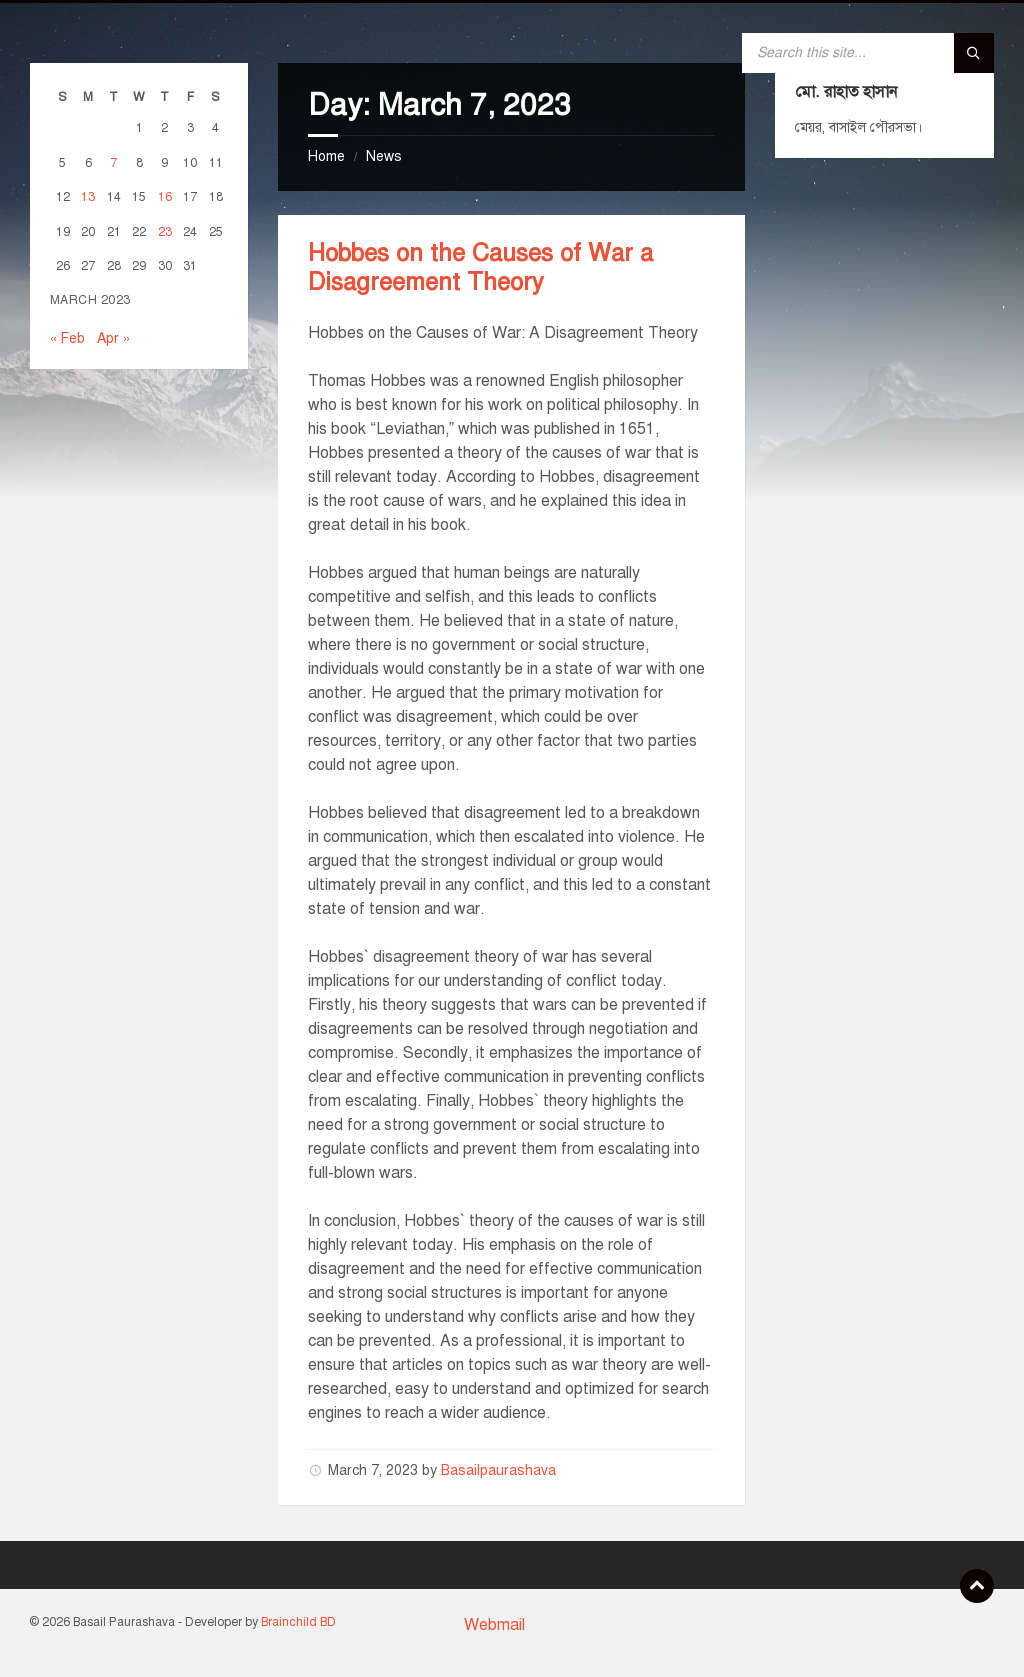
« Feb (67, 338)
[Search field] (868, 53)
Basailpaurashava (498, 1470)
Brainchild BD (298, 1622)
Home (326, 156)
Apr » (113, 338)
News (384, 156)
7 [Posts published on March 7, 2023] (113, 162)
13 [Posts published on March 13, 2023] (88, 196)
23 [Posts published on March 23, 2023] (165, 231)
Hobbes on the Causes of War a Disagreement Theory (480, 267)
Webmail (494, 1625)
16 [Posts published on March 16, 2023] (165, 196)
